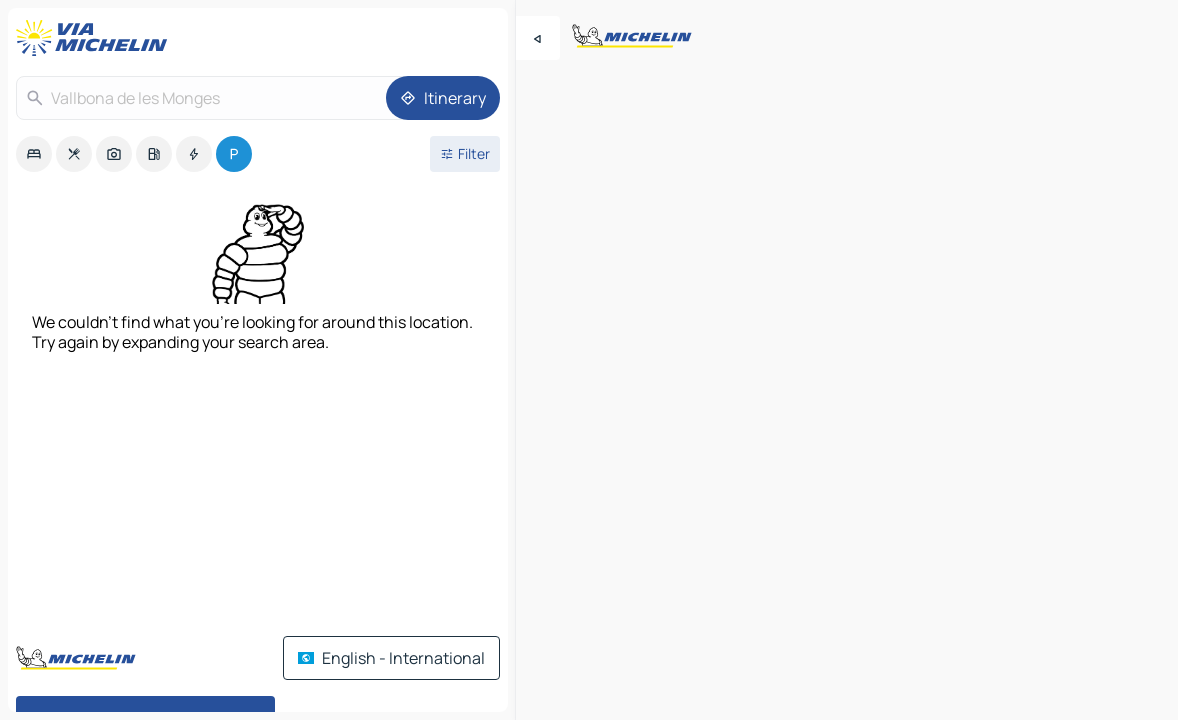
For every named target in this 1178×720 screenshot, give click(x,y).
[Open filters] (465, 154)
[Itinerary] (443, 98)
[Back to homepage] (96, 38)
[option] (34, 154)
